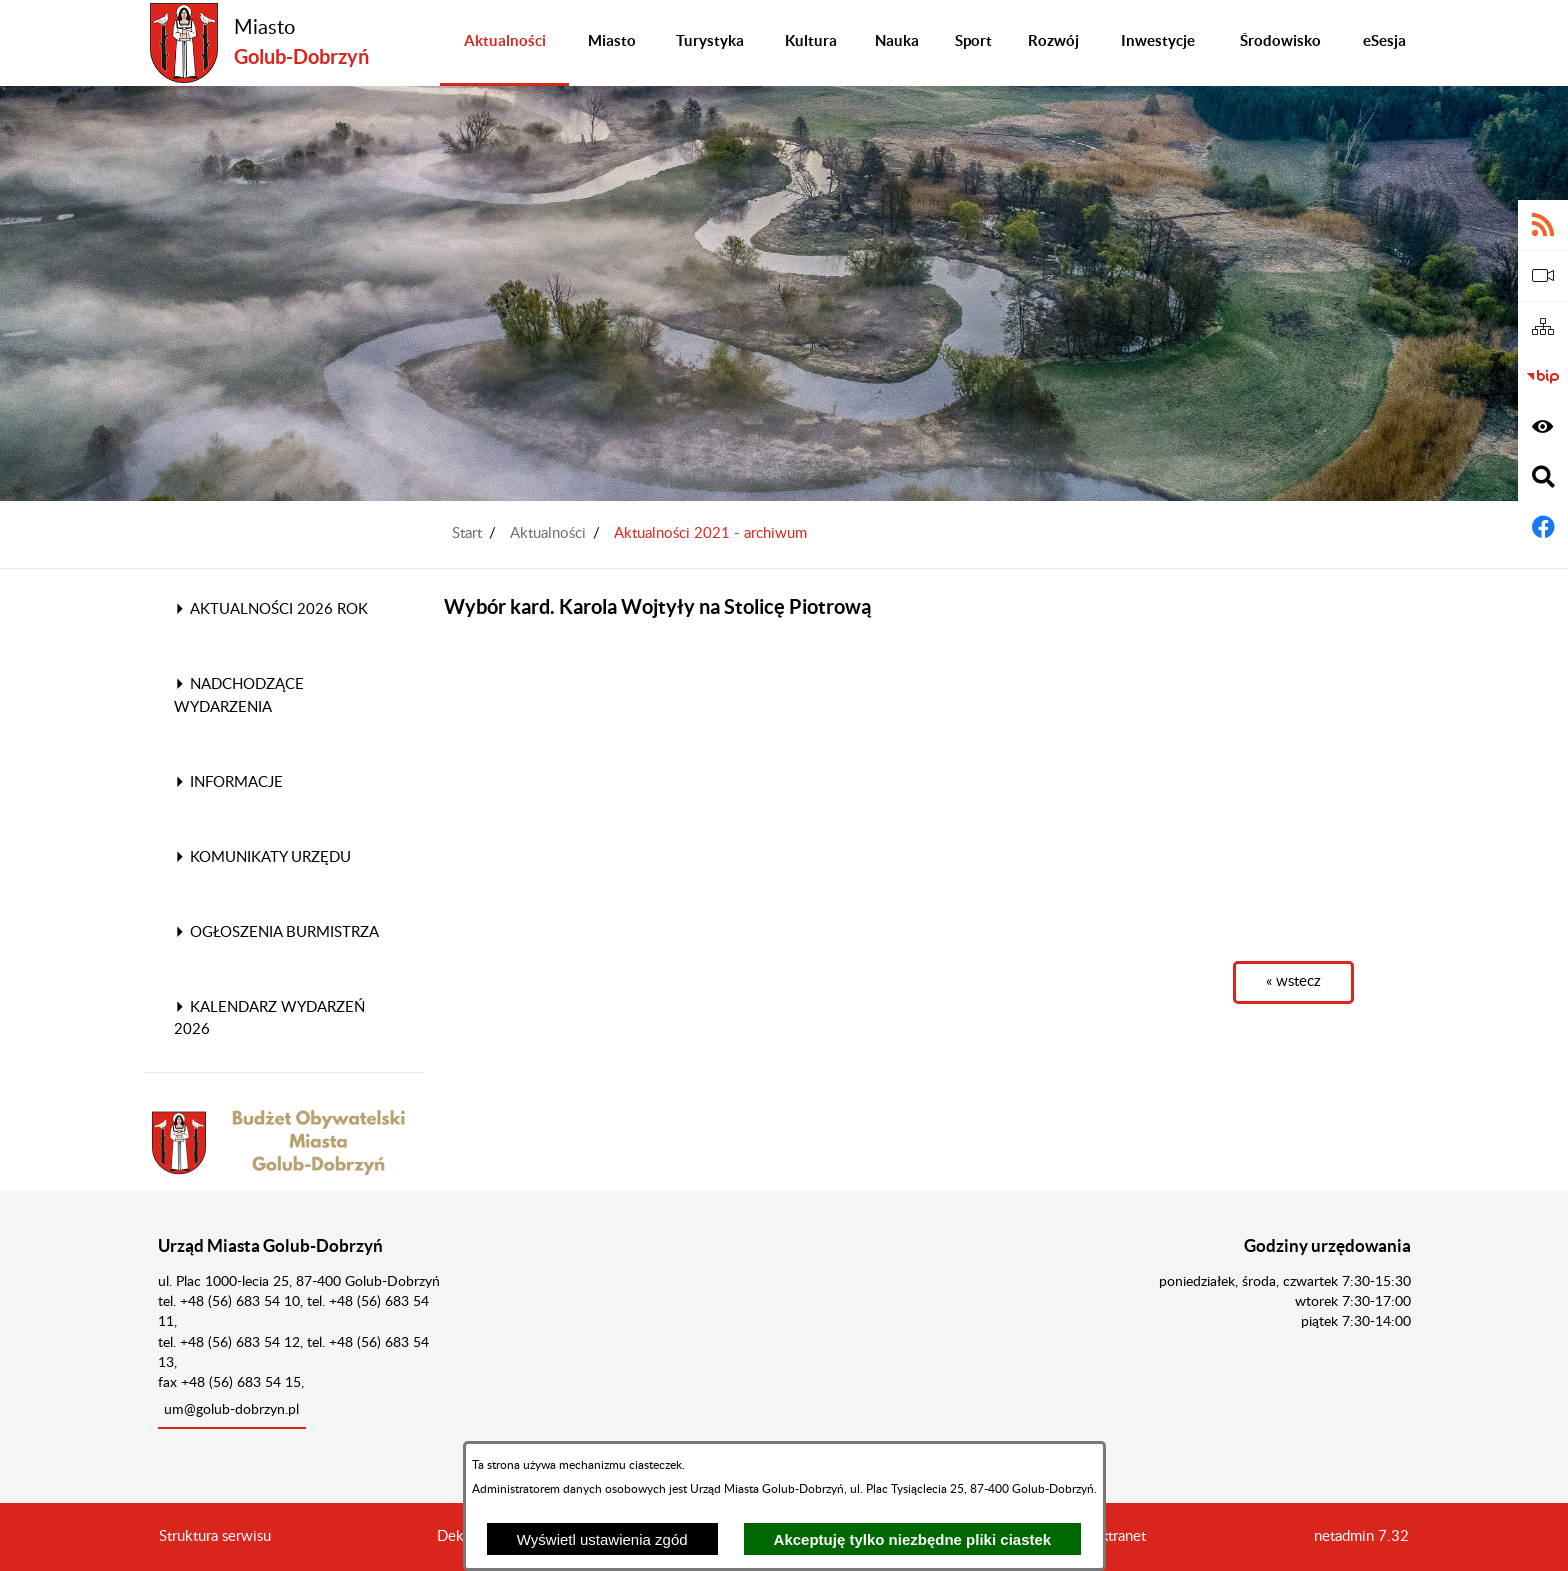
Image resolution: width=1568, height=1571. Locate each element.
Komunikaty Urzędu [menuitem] (262, 857)
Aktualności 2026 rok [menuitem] (271, 609)
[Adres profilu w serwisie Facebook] (1543, 527)
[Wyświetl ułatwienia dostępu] (1543, 427)
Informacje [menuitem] (228, 782)
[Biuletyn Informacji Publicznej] (1543, 377)
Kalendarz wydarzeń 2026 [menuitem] (269, 1019)
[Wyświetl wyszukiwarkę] (1543, 477)
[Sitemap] (1543, 327)
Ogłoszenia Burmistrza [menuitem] (276, 932)
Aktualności (548, 533)
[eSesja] (1543, 276)
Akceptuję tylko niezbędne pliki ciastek (913, 1539)
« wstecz (1293, 981)
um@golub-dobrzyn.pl (231, 1410)
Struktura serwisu (215, 1536)
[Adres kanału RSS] (1543, 225)
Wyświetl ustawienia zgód (602, 1539)
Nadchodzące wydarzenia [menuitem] (239, 696)
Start (467, 533)
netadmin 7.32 (1361, 1536)
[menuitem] (504, 43)
